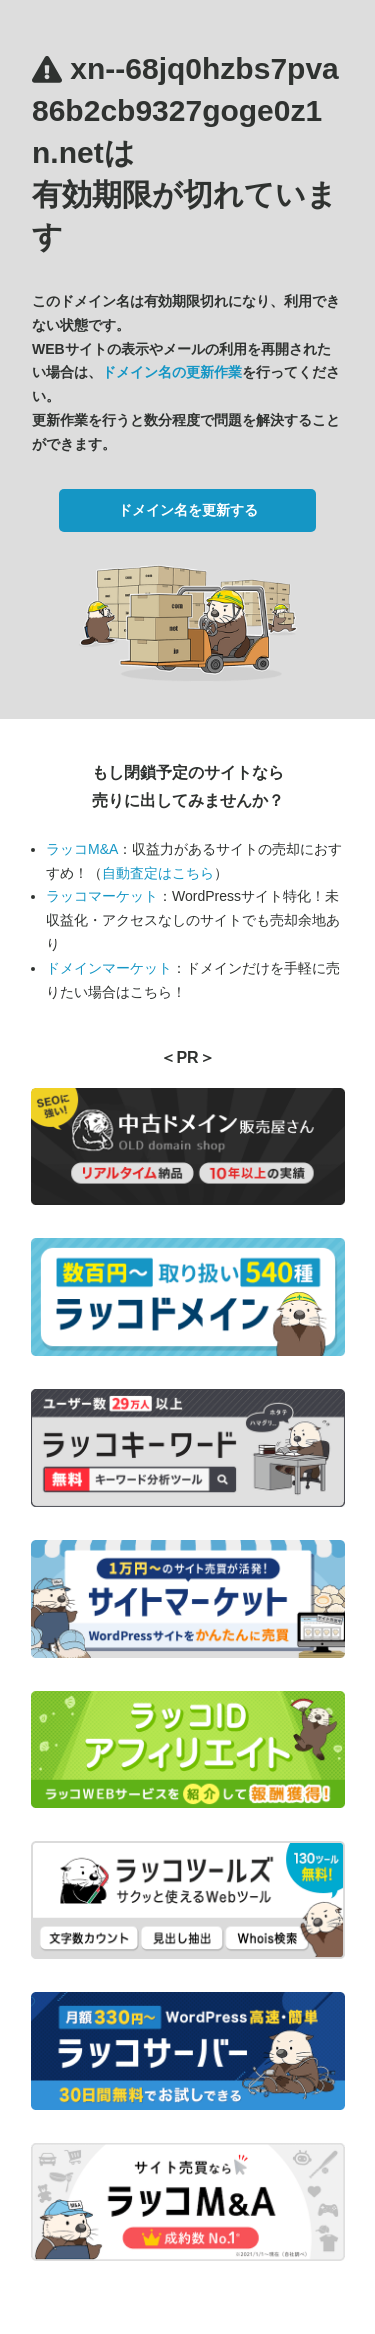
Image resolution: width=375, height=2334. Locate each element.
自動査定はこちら (158, 873)
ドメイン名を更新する (188, 510)
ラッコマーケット (102, 896)
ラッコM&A (82, 849)
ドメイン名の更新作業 (172, 372)
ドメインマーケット (109, 968)
